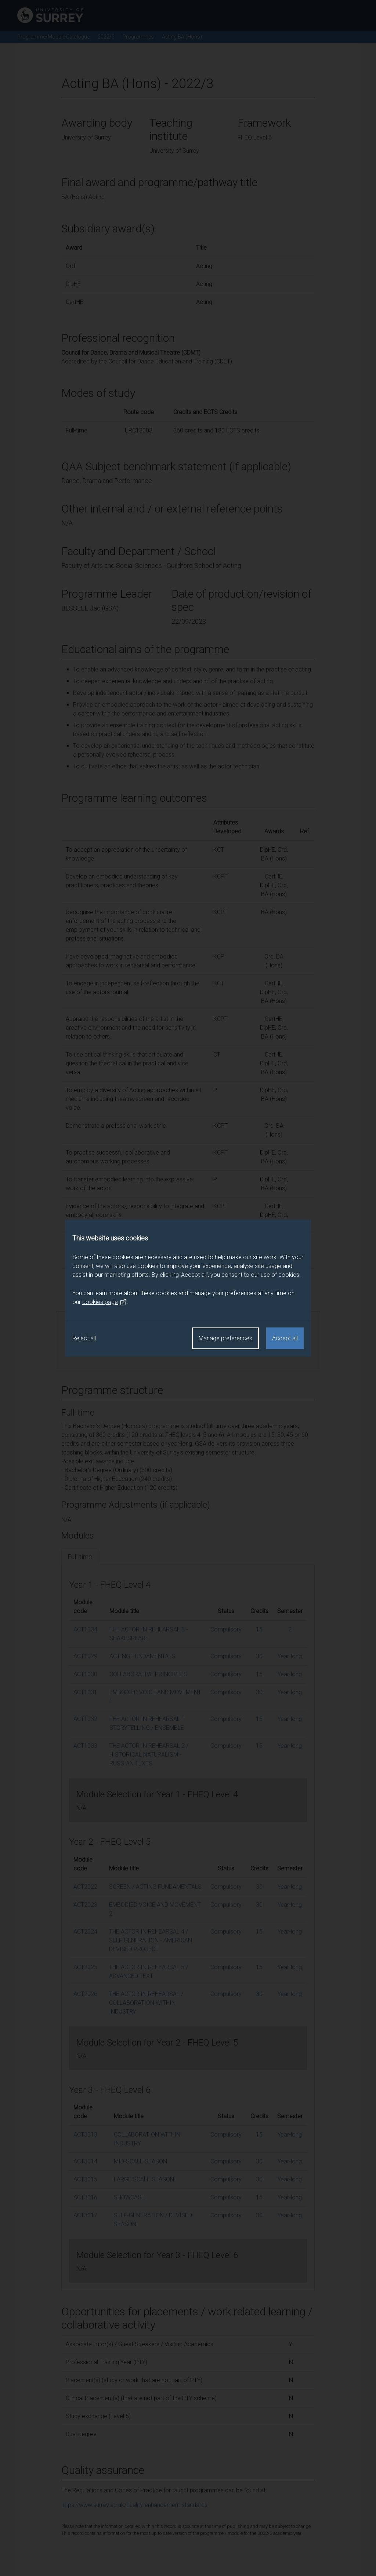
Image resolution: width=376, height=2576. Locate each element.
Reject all (84, 1338)
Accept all (285, 1338)
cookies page (104, 1302)
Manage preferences (225, 1338)
